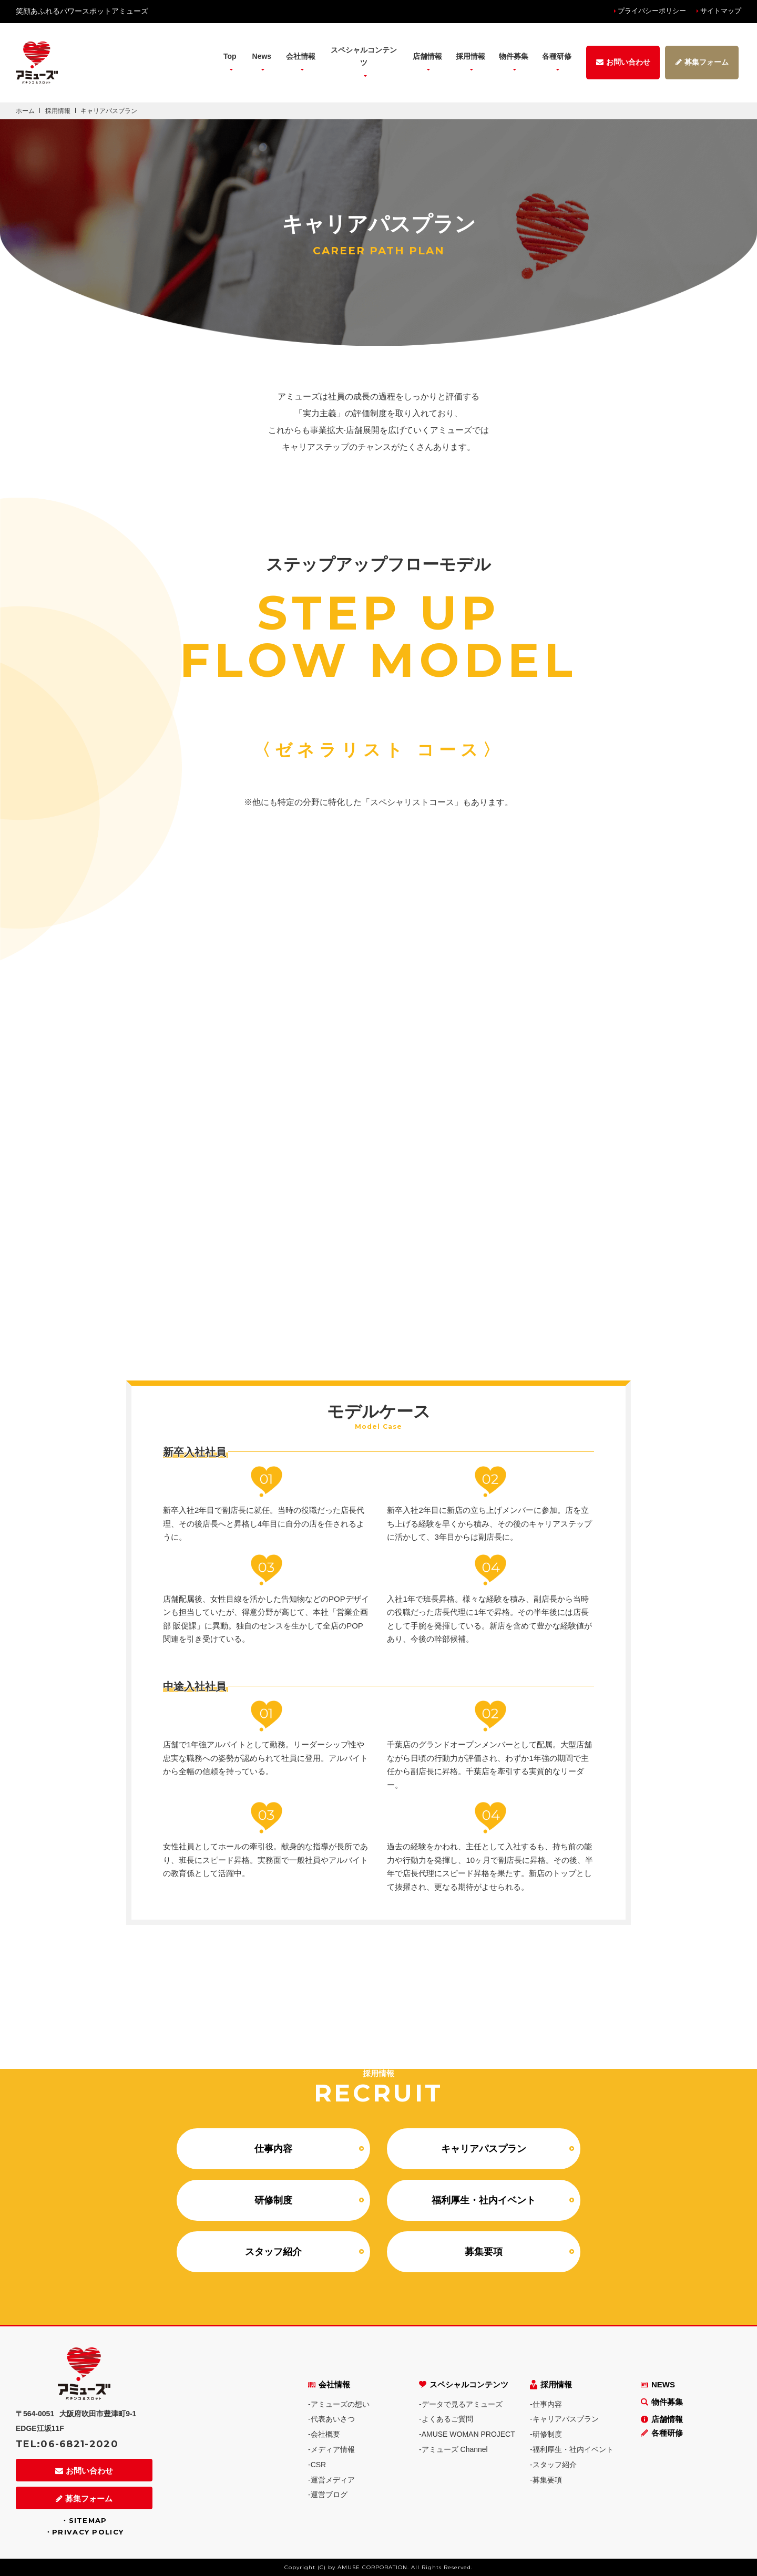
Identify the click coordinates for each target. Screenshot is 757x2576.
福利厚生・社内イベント (484, 2200)
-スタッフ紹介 (553, 2464)
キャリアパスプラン (483, 2149)
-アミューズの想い (339, 2404)
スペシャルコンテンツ (463, 2384)
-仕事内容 (546, 2404)
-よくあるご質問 (446, 2419)
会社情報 (329, 2384)
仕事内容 (273, 2149)
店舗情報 (662, 2419)
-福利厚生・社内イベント (571, 2449)
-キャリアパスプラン (564, 2419)
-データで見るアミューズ (461, 2404)
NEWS (658, 2384)
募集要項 (484, 2252)
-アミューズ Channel (453, 2449)
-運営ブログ (327, 2494)
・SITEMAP (84, 2520)
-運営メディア (331, 2480)
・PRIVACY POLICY (84, 2532)
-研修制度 (546, 2434)
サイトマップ (720, 11)
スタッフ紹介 (273, 2252)
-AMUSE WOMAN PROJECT (467, 2434)
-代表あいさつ (331, 2419)
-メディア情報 (331, 2449)
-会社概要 (324, 2434)
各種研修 (662, 2432)
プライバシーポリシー (652, 11)
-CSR (317, 2464)
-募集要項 (546, 2480)
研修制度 (273, 2200)
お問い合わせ (84, 2470)
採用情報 (551, 2384)
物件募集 (513, 56)
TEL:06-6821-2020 (67, 2444)
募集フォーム (84, 2498)
